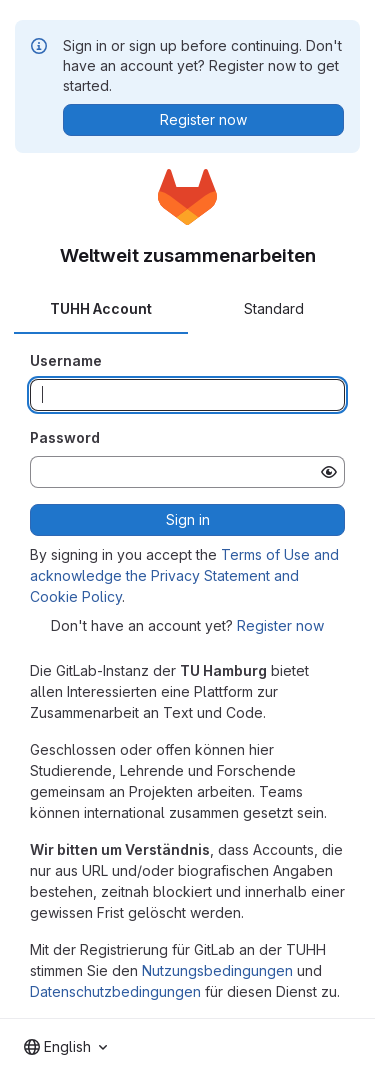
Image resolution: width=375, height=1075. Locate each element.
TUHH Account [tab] (101, 308)
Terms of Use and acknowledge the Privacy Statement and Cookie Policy (184, 575)
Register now (280, 625)
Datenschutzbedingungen (115, 991)
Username (66, 360)
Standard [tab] (274, 308)
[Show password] (329, 472)
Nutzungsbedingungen (217, 970)
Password (65, 437)
